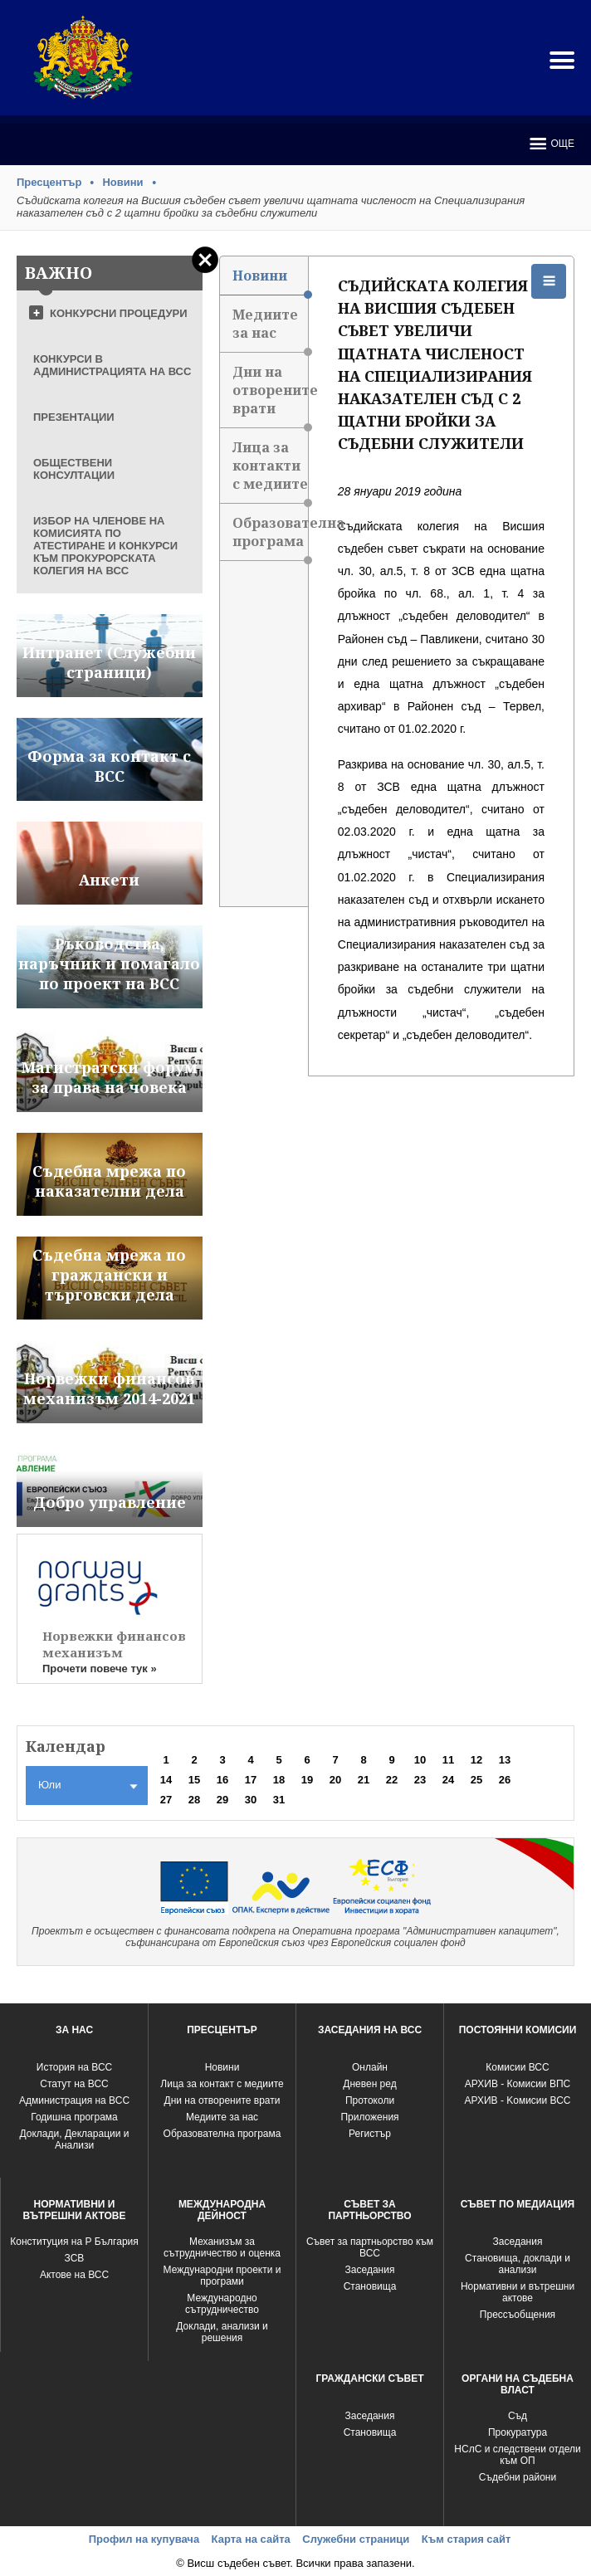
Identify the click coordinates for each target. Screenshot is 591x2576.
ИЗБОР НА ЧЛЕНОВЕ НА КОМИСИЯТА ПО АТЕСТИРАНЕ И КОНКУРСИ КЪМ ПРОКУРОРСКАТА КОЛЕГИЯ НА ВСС (105, 546)
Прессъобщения (517, 2314)
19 (307, 1779)
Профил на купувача (144, 2539)
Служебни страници (355, 2539)
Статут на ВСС (74, 2084)
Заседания (370, 2270)
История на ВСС (74, 2067)
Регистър (370, 2133)
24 (448, 1779)
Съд (517, 2416)
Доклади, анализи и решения (221, 2332)
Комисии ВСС (517, 2067)
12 (476, 1760)
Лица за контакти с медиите (270, 471)
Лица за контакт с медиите (221, 2084)
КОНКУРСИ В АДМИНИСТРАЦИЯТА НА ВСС (112, 365)
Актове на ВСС (74, 2275)
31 (279, 1799)
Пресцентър (49, 182)
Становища (370, 2286)
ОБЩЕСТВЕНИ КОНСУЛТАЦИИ (74, 468)
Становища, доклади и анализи (517, 2264)
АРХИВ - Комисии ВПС (517, 2084)
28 (194, 1799)
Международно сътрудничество (222, 2303)
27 (166, 1799)
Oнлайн (370, 2067)
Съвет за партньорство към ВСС (369, 2247)
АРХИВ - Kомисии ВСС (517, 2100)
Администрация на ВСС (74, 2100)
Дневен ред (369, 2084)
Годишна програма (74, 2117)
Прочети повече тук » (99, 1668)
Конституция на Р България (74, 2241)
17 (250, 1779)
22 (392, 1779)
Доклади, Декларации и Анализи (74, 2139)
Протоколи (369, 2100)
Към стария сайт (466, 2539)
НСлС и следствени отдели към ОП (517, 2454)
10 (420, 1760)
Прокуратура (517, 2432)
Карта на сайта (251, 2539)
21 (363, 1779)
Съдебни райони (517, 2477)
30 (250, 1799)
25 (476, 1779)
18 (279, 1779)
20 (335, 1779)
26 (504, 1779)
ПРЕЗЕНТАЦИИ (74, 417)
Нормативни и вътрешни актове (517, 2292)
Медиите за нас (270, 329)
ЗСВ (75, 2258)
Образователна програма (270, 537)
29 (222, 1799)
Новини (122, 182)
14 (166, 1779)
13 (504, 1760)
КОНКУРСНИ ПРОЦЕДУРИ (119, 313)
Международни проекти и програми (222, 2275)
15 (194, 1779)
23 (420, 1779)
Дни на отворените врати (270, 395)
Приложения (369, 2117)
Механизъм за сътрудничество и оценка (222, 2247)
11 (448, 1760)
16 (222, 1779)
